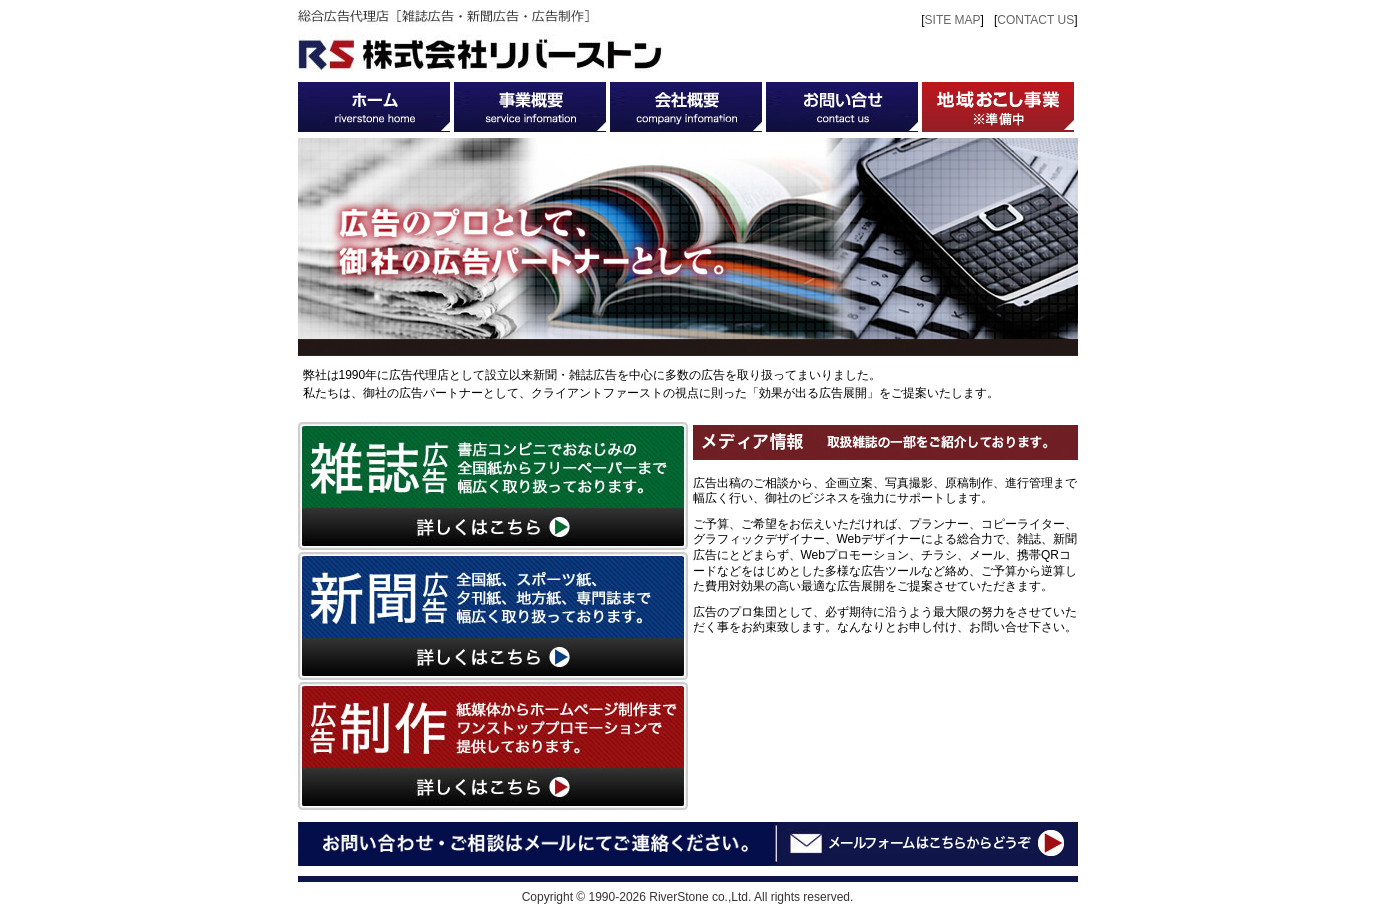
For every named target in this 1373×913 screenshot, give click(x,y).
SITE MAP (953, 20)
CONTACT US (1035, 20)
